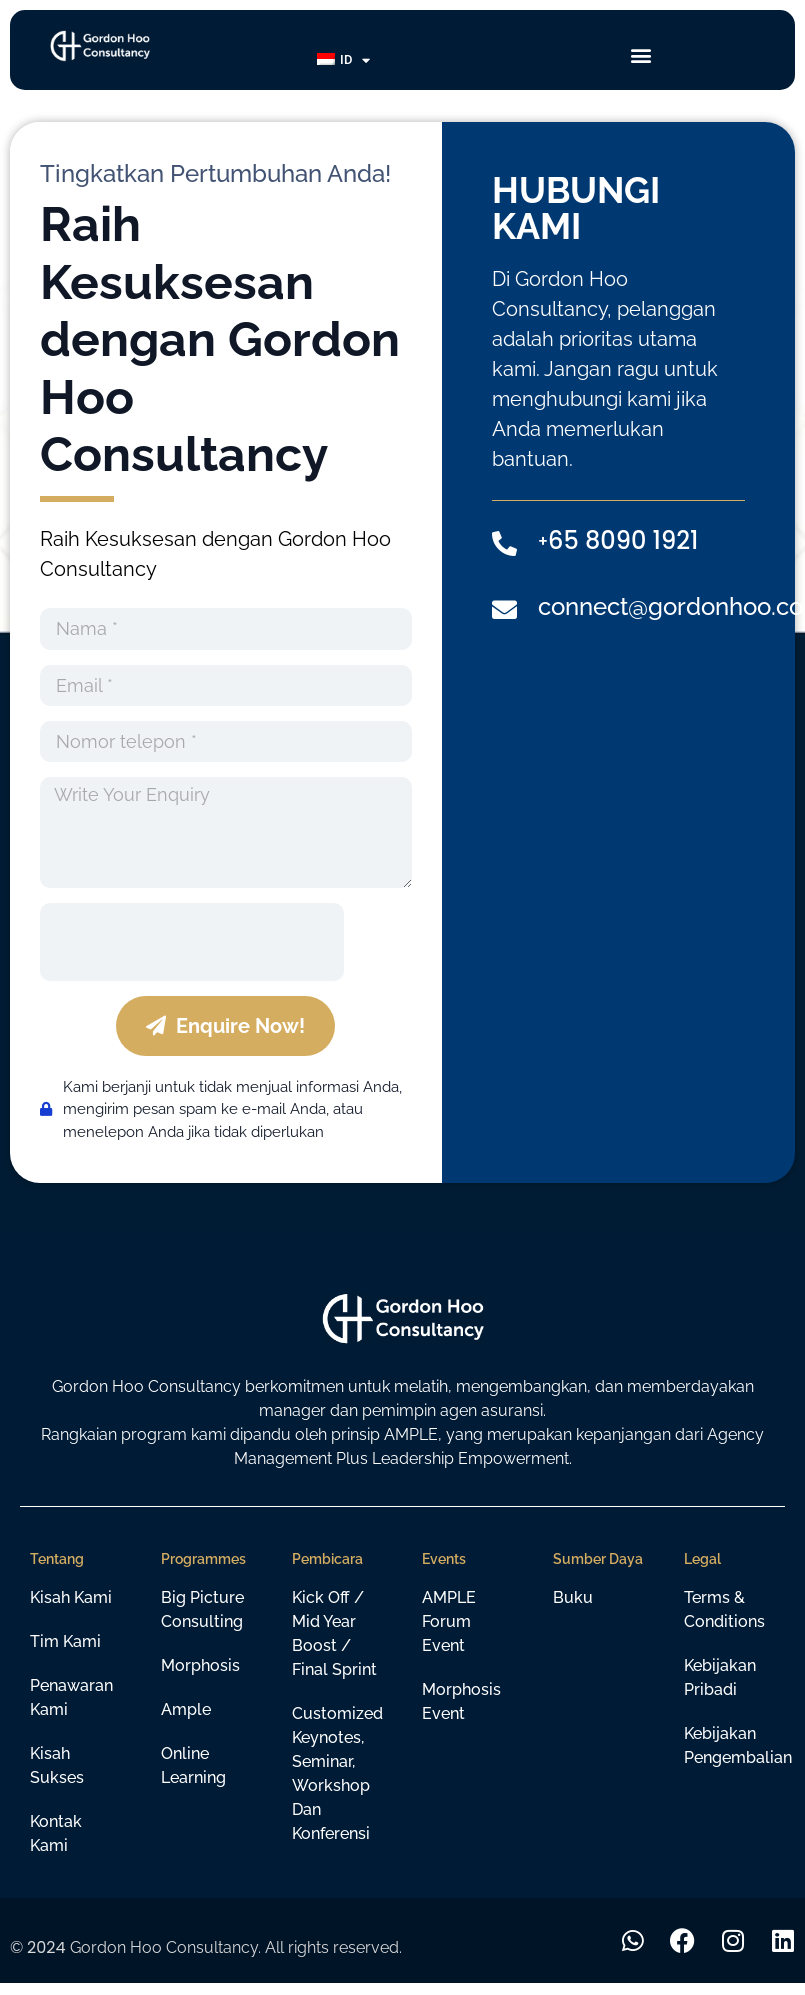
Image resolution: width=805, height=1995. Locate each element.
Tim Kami (65, 1641)
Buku (573, 1597)
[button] (641, 55)
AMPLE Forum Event (449, 1621)
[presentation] (192, 942)
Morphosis (200, 1665)
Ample (186, 1709)
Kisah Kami (71, 1597)
